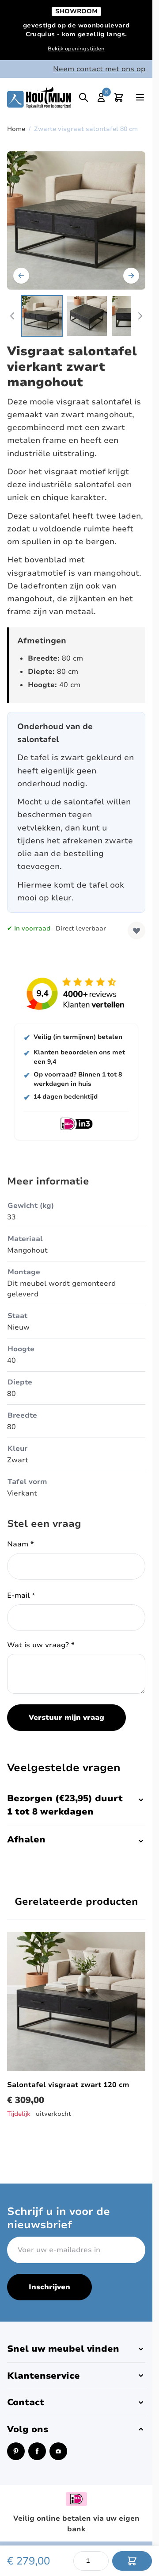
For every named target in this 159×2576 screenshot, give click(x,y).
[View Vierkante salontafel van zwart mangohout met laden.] (87, 316)
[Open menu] (140, 97)
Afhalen (76, 1839)
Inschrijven (49, 2287)
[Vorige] (21, 275)
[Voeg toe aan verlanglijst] (136, 930)
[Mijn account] (101, 97)
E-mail (21, 1595)
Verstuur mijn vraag (66, 1717)
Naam (20, 1544)
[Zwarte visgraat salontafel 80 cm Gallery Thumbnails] (76, 316)
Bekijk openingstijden (76, 48)
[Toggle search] (83, 97)
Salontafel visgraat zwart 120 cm (68, 2085)
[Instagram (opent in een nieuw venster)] (58, 2451)
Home (16, 129)
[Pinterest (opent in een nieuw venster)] (16, 2451)
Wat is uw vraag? (41, 1645)
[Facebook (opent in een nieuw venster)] (37, 2451)
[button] (76, 2349)
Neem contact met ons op (99, 69)
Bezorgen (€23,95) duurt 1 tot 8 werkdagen (76, 1805)
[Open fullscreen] (76, 220)
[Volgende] (131, 275)
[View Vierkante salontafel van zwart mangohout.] (42, 316)
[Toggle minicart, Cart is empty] (119, 97)
